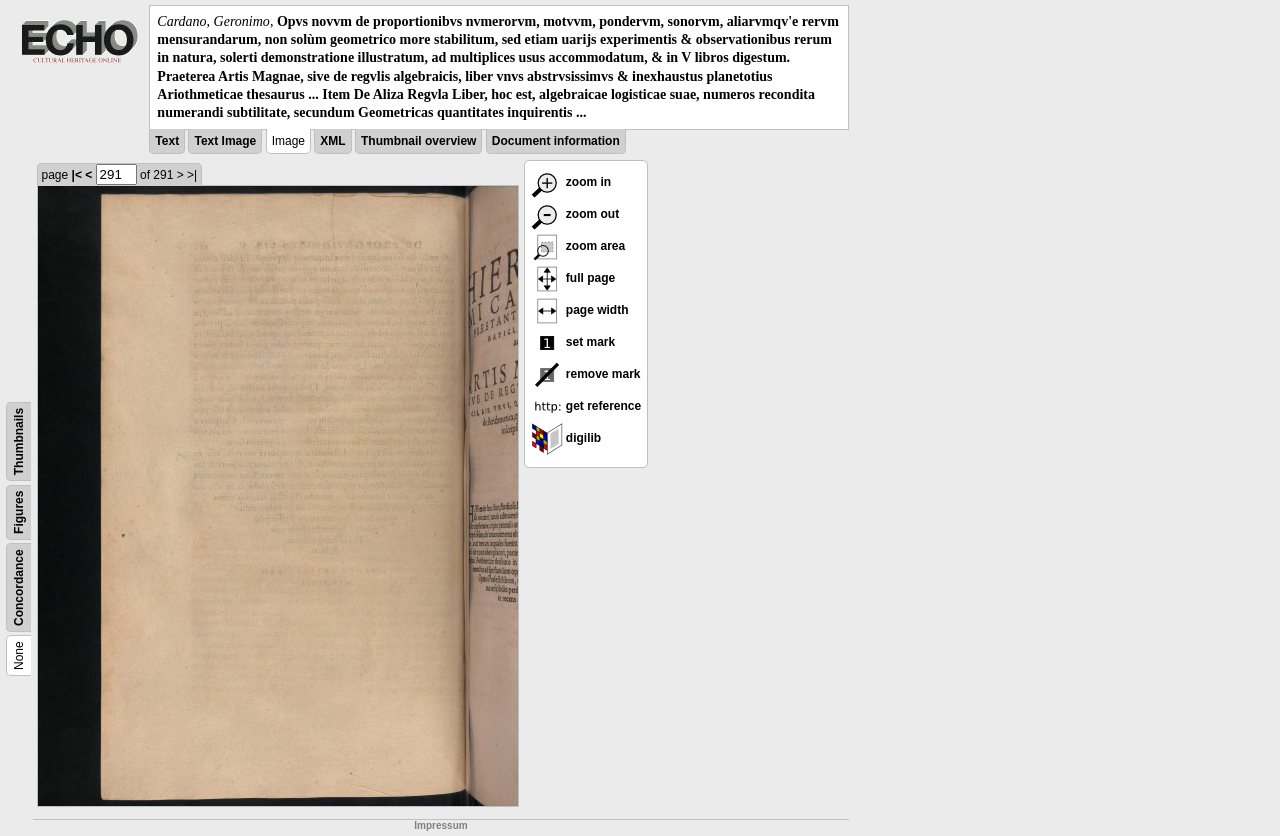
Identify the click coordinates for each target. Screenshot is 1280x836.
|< (77, 175)
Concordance (19, 587)
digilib (566, 438)
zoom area (578, 246)
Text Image (225, 141)
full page (573, 278)
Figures (19, 512)
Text (167, 141)
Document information (556, 141)
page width (580, 310)
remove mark (586, 374)
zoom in (571, 182)
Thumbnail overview (418, 141)
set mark (573, 342)
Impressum (440, 825)
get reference (586, 406)
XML (332, 141)
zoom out (575, 214)
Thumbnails (19, 441)
